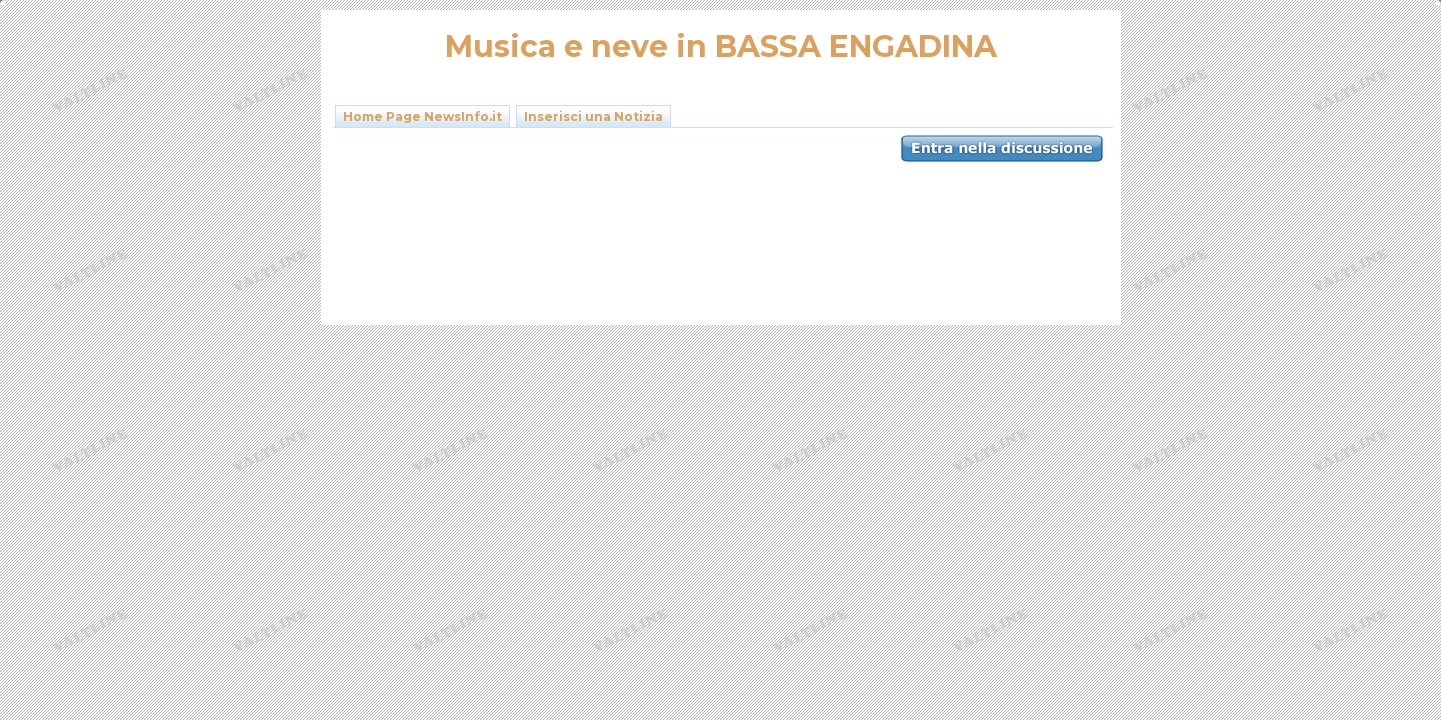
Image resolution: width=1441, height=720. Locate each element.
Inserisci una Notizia (593, 116)
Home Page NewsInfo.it (422, 116)
